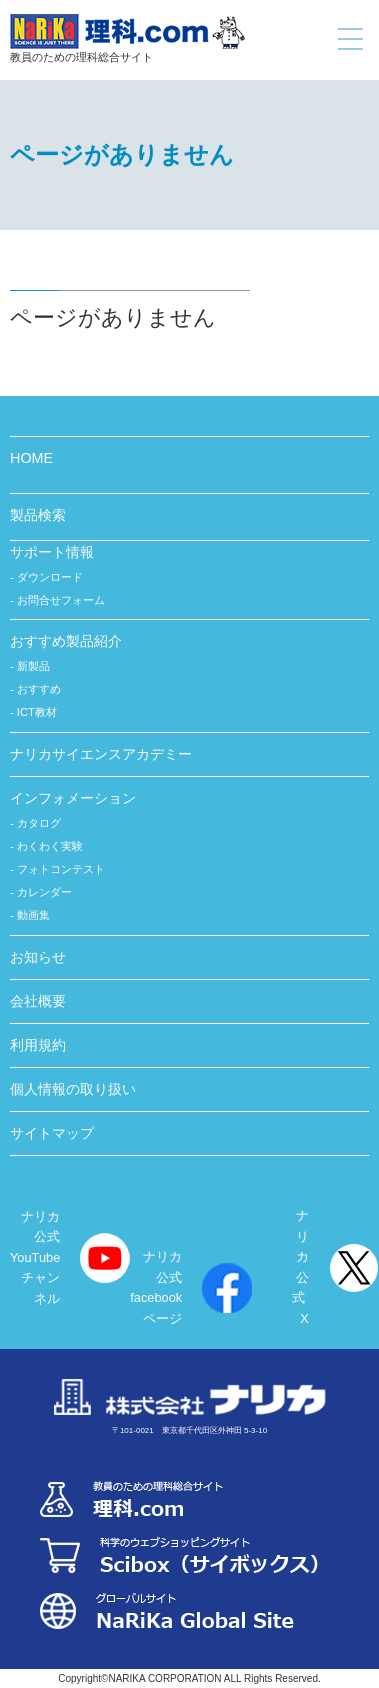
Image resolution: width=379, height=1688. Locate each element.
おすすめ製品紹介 (66, 641)
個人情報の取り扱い (73, 1089)
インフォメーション (73, 798)
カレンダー (44, 892)
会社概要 (38, 1001)
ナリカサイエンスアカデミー (101, 754)
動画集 (33, 915)
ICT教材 (37, 712)
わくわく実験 (50, 846)
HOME (31, 458)
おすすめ (39, 689)
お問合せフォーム (61, 600)
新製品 (33, 666)
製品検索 (38, 515)
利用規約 (38, 1045)
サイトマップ (52, 1133)
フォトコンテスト (61, 869)
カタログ (39, 823)
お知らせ (38, 957)
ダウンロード (50, 577)
